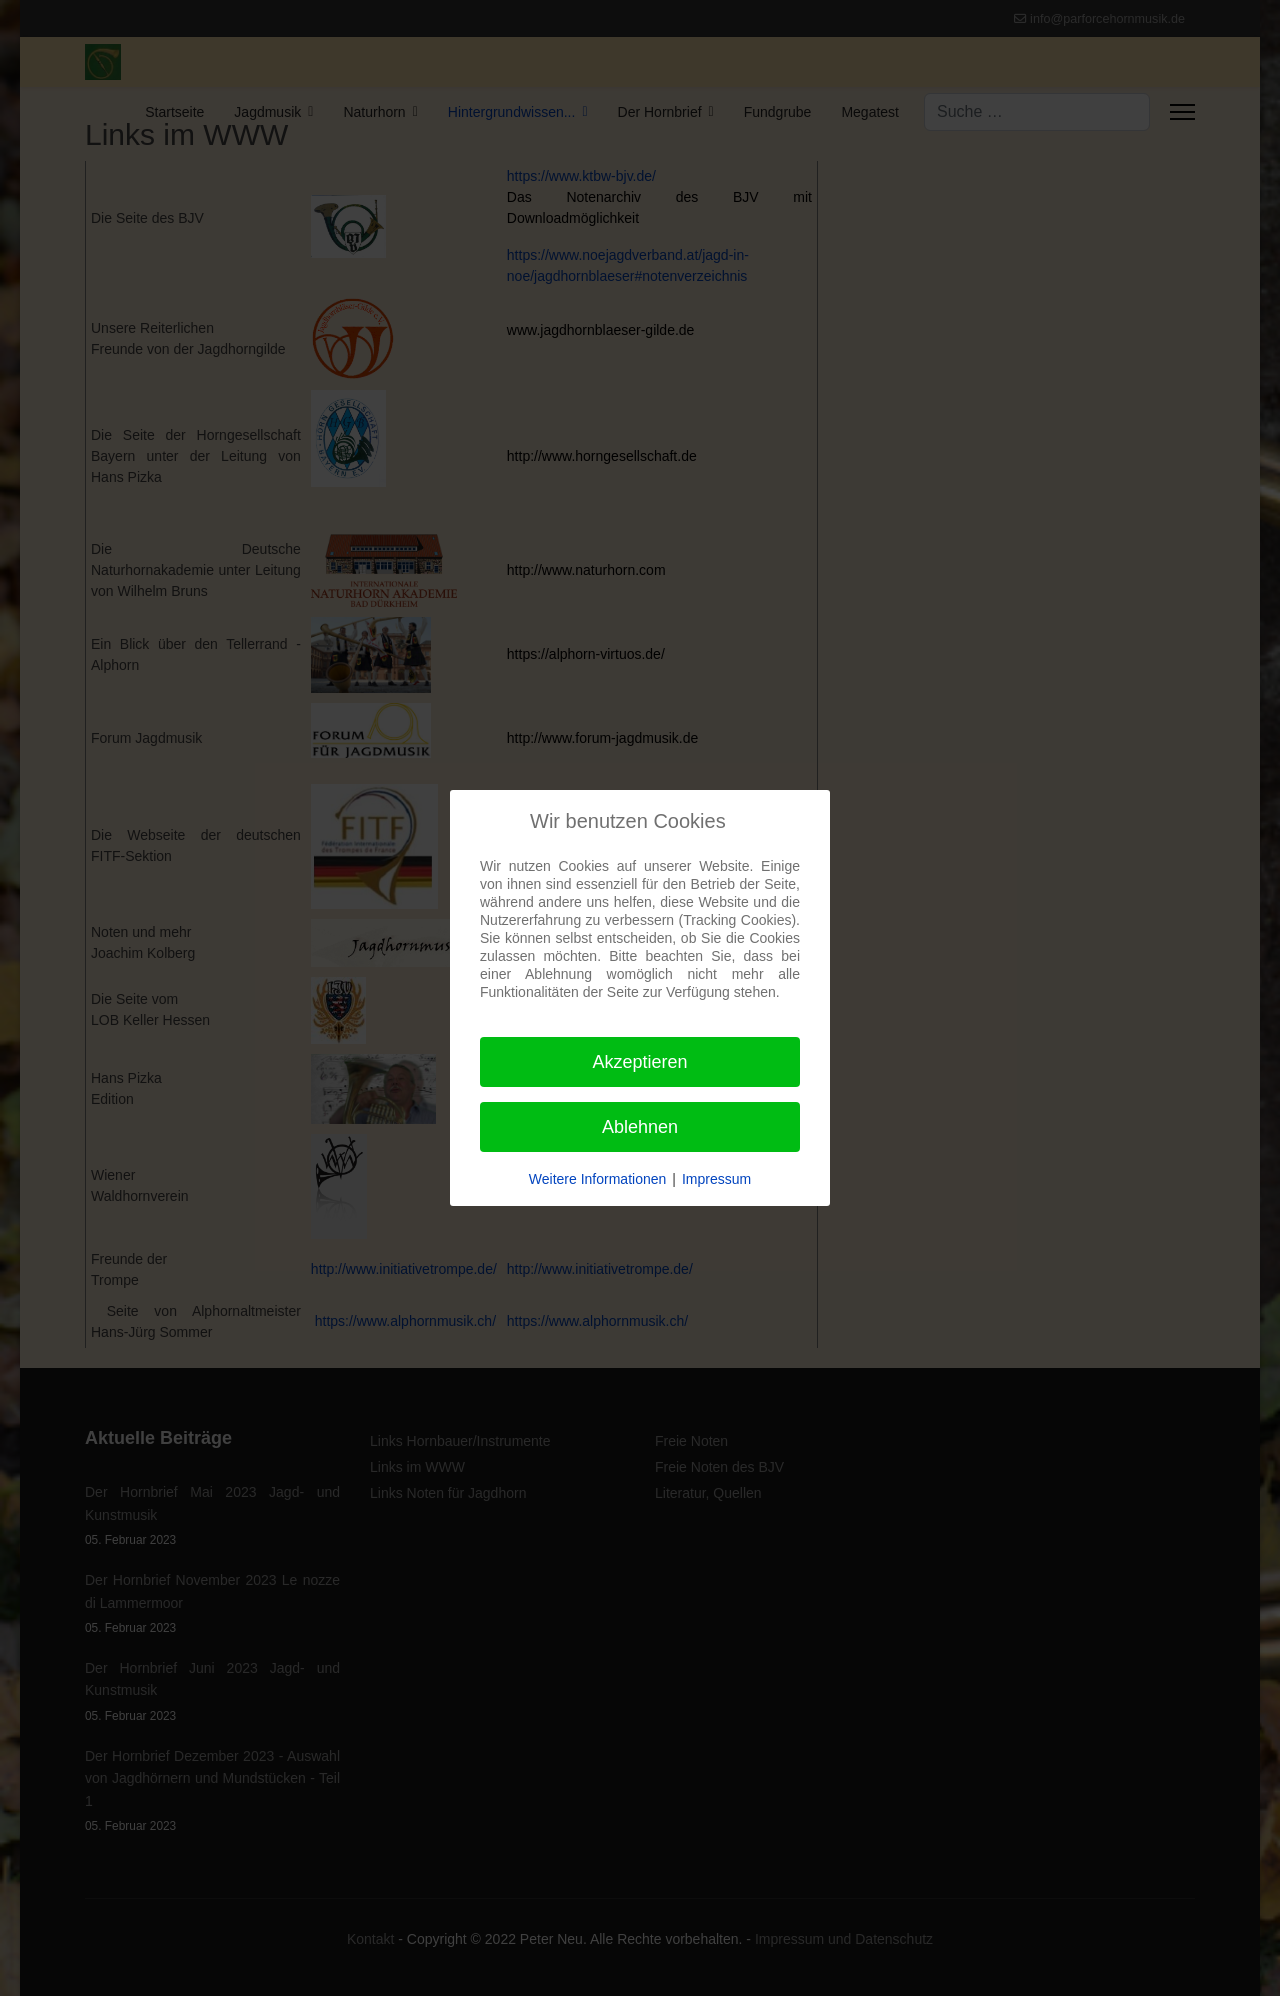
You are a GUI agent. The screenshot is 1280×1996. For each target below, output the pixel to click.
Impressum (716, 1179)
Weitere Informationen (597, 1179)
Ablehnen (640, 1127)
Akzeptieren (639, 1062)
